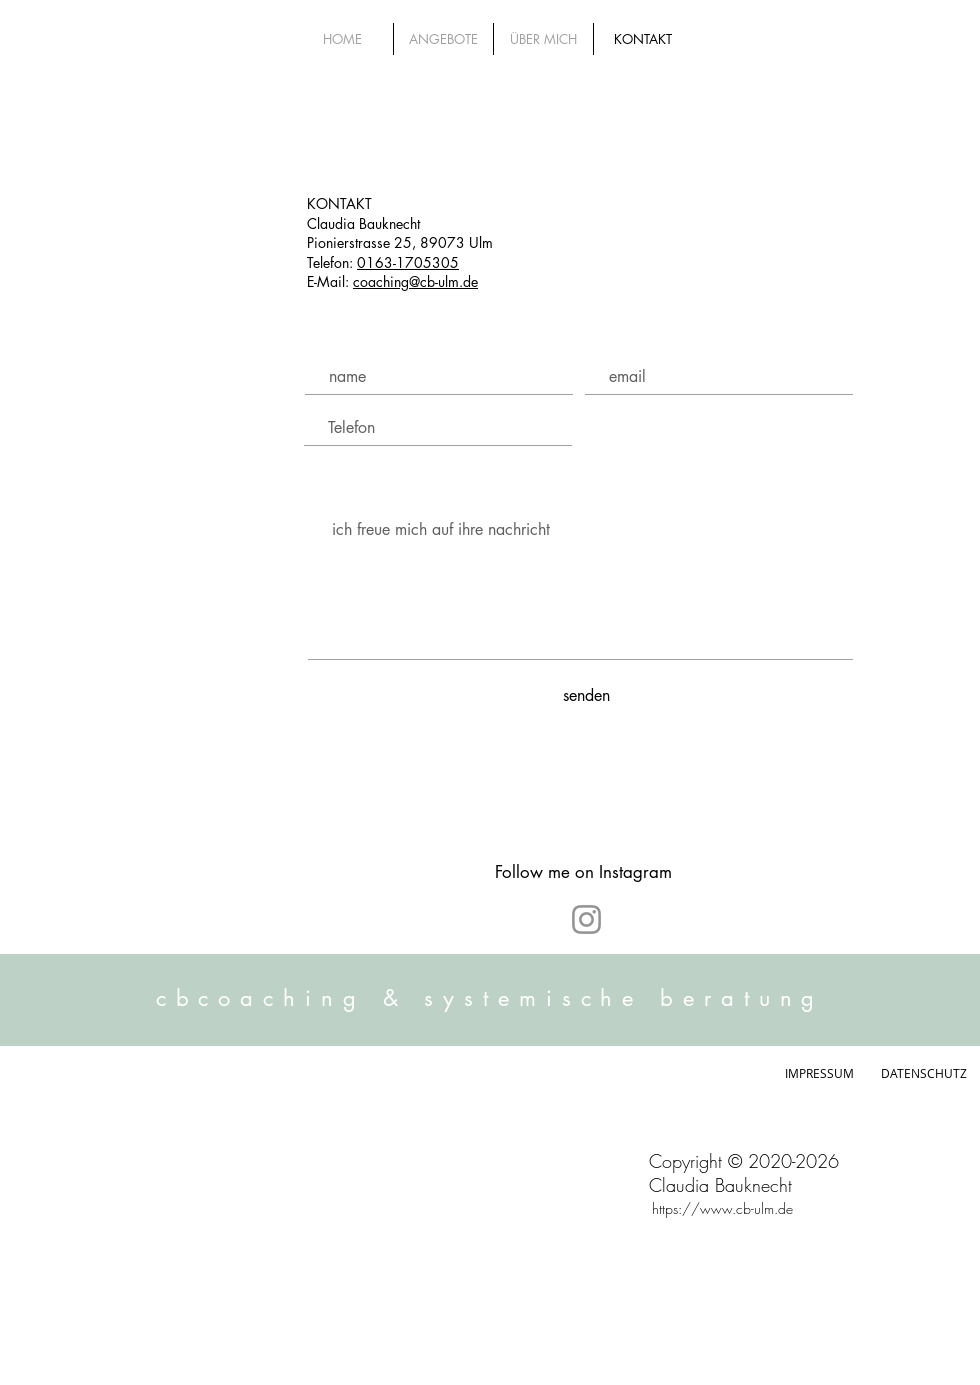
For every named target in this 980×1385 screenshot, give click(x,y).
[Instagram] (586, 919)
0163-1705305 (408, 262)
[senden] (586, 696)
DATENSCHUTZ (924, 1073)
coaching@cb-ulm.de (415, 281)
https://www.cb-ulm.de (722, 1208)
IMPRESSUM (824, 1073)
